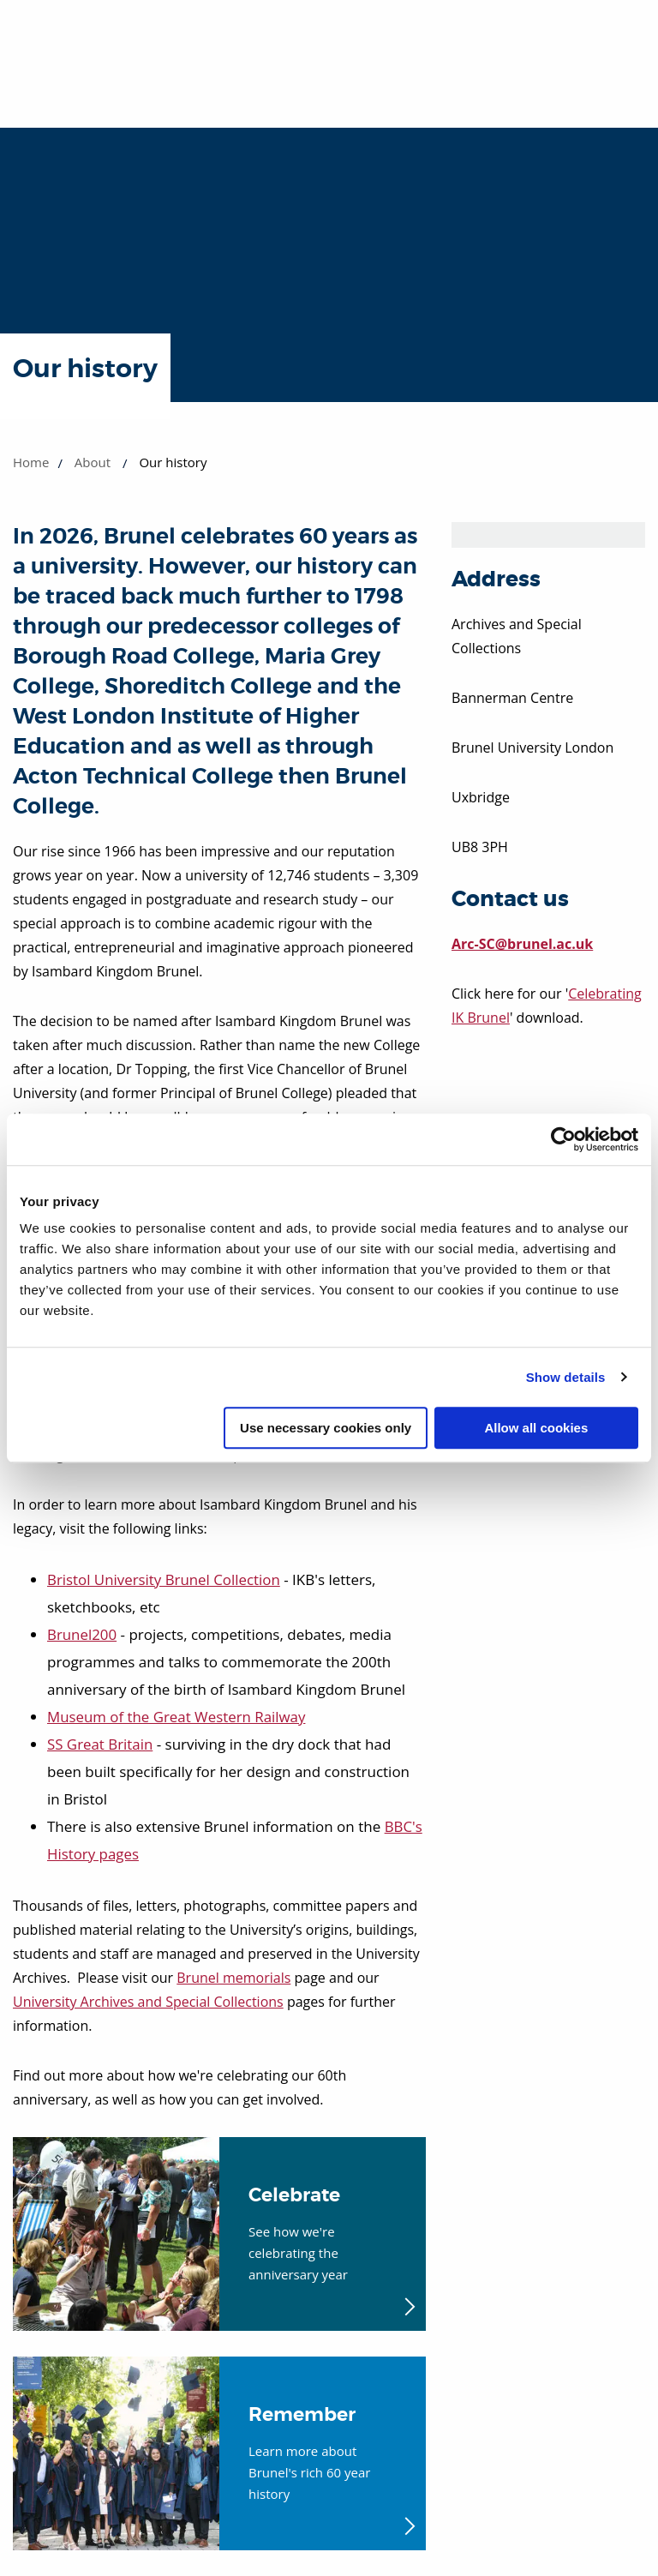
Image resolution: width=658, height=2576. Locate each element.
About (93, 462)
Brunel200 (82, 1634)
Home (31, 462)
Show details (566, 1377)
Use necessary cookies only (325, 1427)
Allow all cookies (536, 1427)
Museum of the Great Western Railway (177, 1716)
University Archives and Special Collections (148, 2001)
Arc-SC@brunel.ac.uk (522, 943)
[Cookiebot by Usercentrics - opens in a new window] (563, 1139)
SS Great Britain (100, 1744)
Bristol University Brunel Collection (164, 1579)
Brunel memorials (233, 1977)
